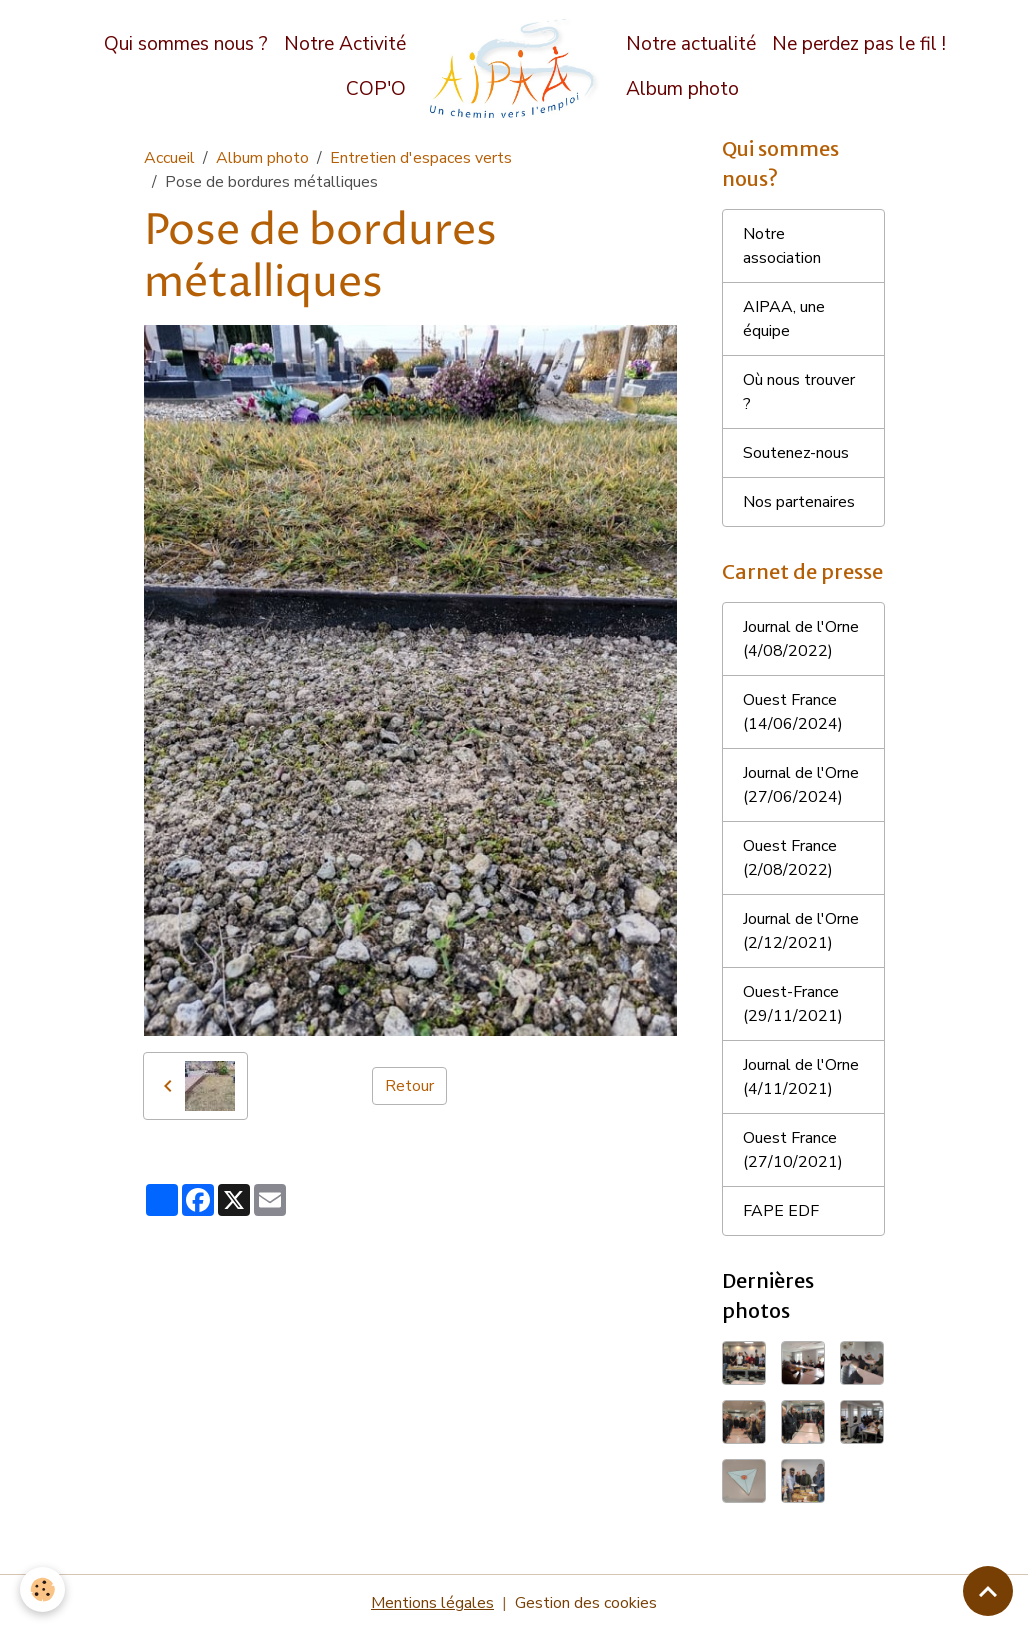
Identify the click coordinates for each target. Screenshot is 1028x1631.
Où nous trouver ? (799, 392)
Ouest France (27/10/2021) (793, 1150)
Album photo (682, 89)
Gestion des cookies (586, 1603)
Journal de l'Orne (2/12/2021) (801, 931)
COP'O (376, 89)
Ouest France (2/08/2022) (790, 858)
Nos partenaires (799, 502)
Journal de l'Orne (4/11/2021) (801, 1077)
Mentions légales (432, 1603)
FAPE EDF (781, 1211)
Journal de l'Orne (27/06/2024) (801, 785)
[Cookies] (42, 1589)
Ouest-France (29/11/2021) (793, 1004)
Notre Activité (345, 44)
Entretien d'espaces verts (421, 158)
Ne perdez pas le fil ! (859, 44)
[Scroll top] (988, 1591)
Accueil (169, 158)
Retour (409, 1086)
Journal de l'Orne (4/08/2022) (801, 639)
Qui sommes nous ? (186, 44)
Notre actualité (691, 44)
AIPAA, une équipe (784, 319)
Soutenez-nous (796, 453)
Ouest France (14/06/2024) (793, 712)
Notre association (782, 246)
